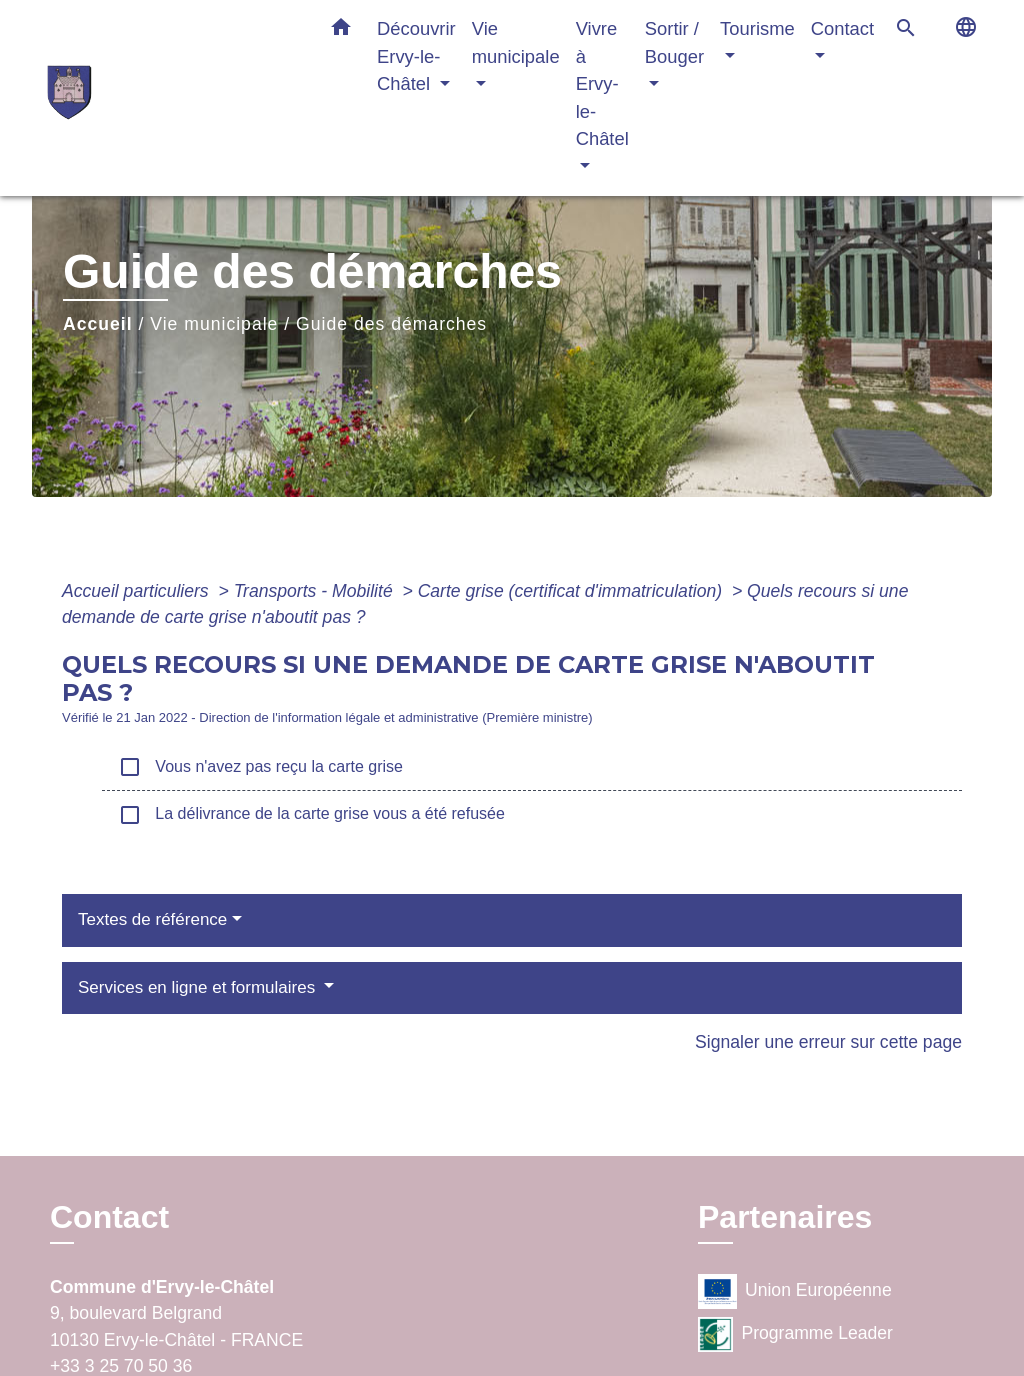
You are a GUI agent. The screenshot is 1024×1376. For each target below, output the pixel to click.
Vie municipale (214, 324)
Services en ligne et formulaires (199, 987)
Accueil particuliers (138, 591)
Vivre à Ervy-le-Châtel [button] (602, 83)
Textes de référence (152, 919)
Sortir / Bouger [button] (674, 42)
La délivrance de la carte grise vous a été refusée (311, 815)
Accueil (98, 324)
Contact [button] (842, 28)
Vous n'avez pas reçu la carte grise (260, 767)
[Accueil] (172, 97)
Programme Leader (795, 1334)
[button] (341, 31)
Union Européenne (795, 1291)
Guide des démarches (391, 324)
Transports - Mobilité (316, 591)
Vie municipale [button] (516, 42)
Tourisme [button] (757, 28)
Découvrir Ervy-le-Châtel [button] (416, 56)
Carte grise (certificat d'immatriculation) (572, 591)
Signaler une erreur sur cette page (828, 1042)
